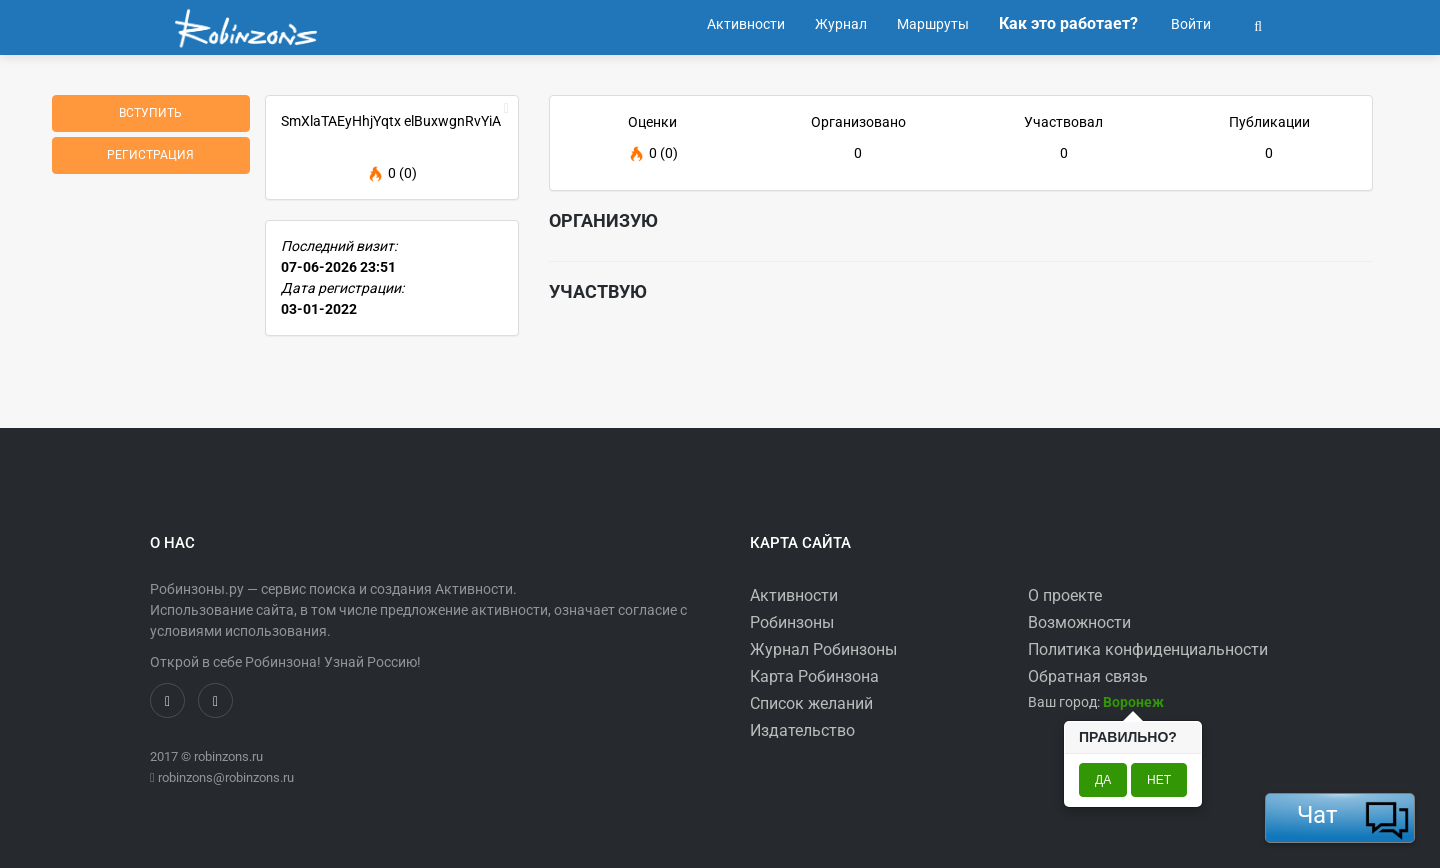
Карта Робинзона (814, 676)
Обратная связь (1088, 676)
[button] (1258, 24)
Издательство (802, 730)
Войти (1189, 24)
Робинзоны (792, 622)
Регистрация (150, 155)
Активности (794, 595)
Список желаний (811, 703)
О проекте (1065, 595)
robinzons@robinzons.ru (226, 777)
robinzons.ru (228, 756)
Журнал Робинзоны (823, 649)
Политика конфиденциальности (1148, 649)
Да (1103, 780)
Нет (1159, 780)
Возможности (1079, 622)
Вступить (150, 113)
